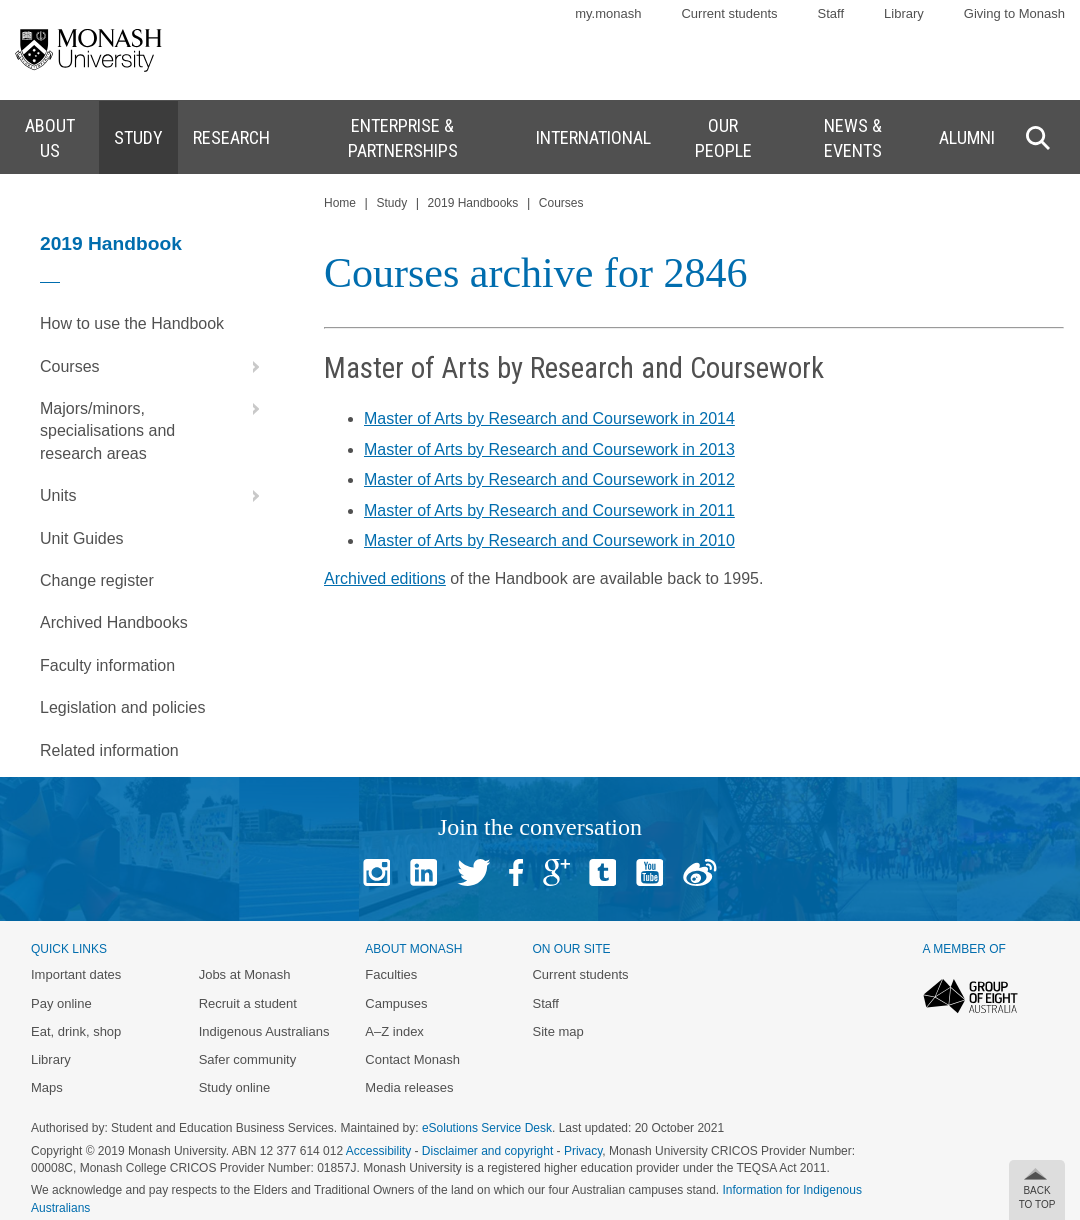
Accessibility (378, 1151)
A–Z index (394, 1031)
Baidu (700, 872)
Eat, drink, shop (76, 1031)
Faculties (391, 974)
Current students (729, 13)
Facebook (516, 872)
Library (904, 13)
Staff (831, 13)
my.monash (608, 13)
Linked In (423, 872)
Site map (557, 1031)
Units (154, 496)
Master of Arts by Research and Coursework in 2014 (549, 418)
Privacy (583, 1151)
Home (340, 203)
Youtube (649, 872)
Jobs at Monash (245, 974)
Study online (235, 1087)
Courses (154, 367)
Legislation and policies (122, 707)
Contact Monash (412, 1059)
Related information (109, 750)
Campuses (396, 1003)
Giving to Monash (1014, 13)
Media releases (409, 1087)
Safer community (248, 1059)
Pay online (61, 1003)
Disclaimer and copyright (487, 1151)
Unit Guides (82, 538)
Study (391, 203)
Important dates (76, 974)
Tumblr (602, 872)
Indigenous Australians (264, 1031)
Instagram (376, 872)
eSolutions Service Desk (487, 1128)
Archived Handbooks (114, 622)
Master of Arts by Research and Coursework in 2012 (549, 479)
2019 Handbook (111, 243)
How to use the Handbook (132, 323)
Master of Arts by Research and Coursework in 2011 (549, 510)
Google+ (556, 872)
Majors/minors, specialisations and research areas (154, 425)
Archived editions (385, 578)
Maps (47, 1087)
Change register (97, 580)
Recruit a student (248, 1003)
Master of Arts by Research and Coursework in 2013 (549, 449)
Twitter (473, 872)
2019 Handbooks (473, 203)
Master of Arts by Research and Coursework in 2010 (549, 540)
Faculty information (107, 665)
